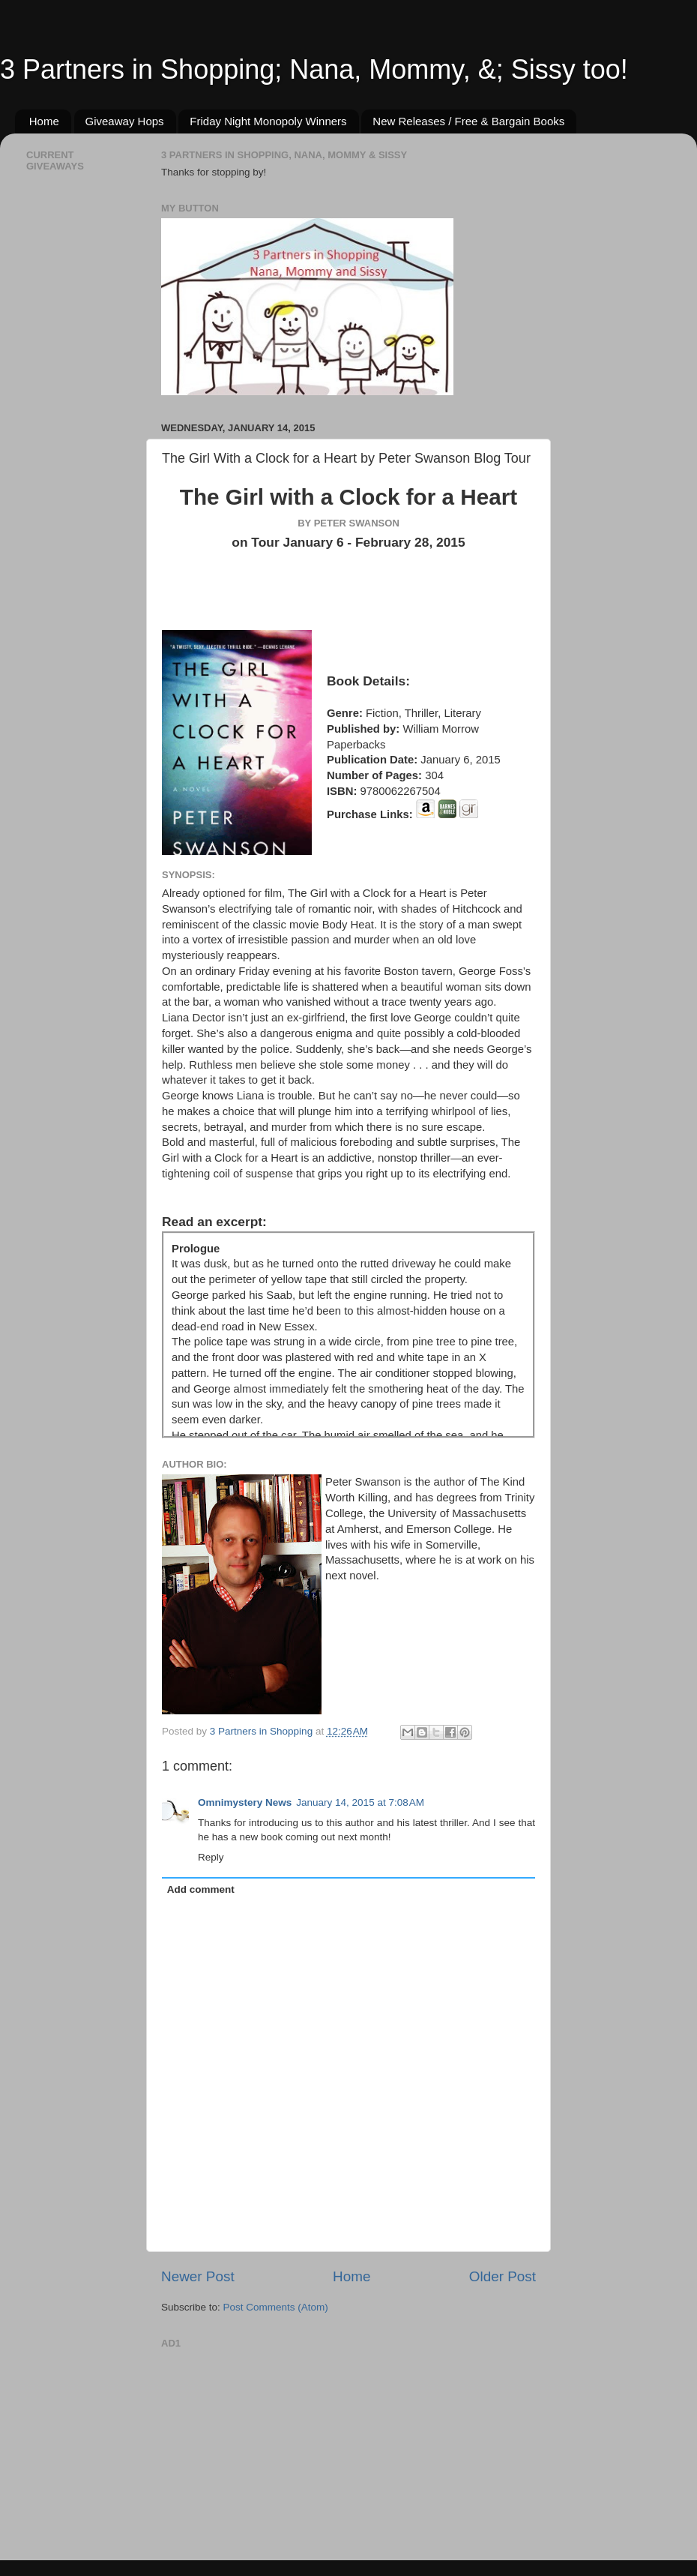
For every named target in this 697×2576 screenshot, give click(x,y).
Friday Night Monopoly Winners (268, 121)
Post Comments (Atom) (275, 2307)
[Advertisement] (273, 2447)
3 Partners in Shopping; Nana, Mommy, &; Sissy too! (314, 69)
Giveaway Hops (124, 121)
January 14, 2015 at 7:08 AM (360, 1802)
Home (44, 121)
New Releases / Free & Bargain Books (468, 121)
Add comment (201, 1889)
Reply (211, 1857)
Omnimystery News (245, 1802)
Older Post (502, 2276)
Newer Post (198, 2276)
